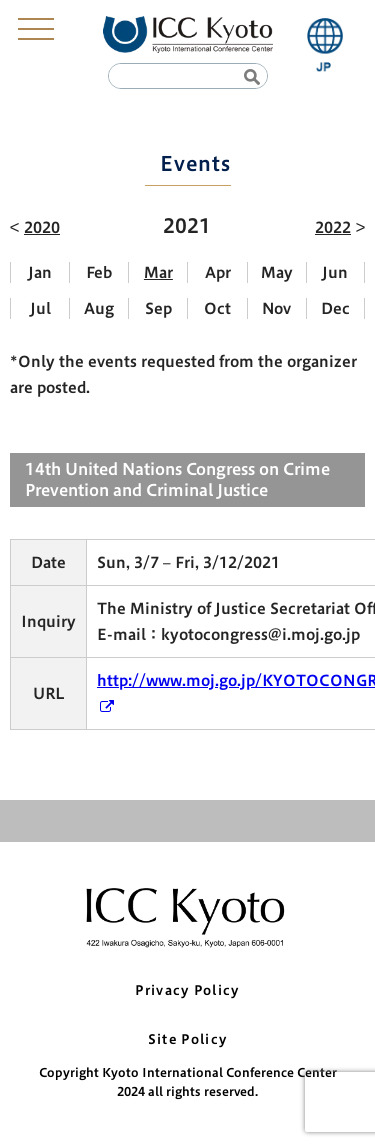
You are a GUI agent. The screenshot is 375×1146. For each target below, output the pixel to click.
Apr (218, 272)
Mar (158, 272)
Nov (276, 308)
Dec (335, 308)
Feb (99, 272)
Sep (158, 308)
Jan (40, 272)
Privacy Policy (187, 990)
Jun (335, 272)
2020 (42, 227)
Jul (40, 308)
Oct (217, 308)
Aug (99, 308)
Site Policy (187, 1039)
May (277, 272)
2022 (333, 227)
